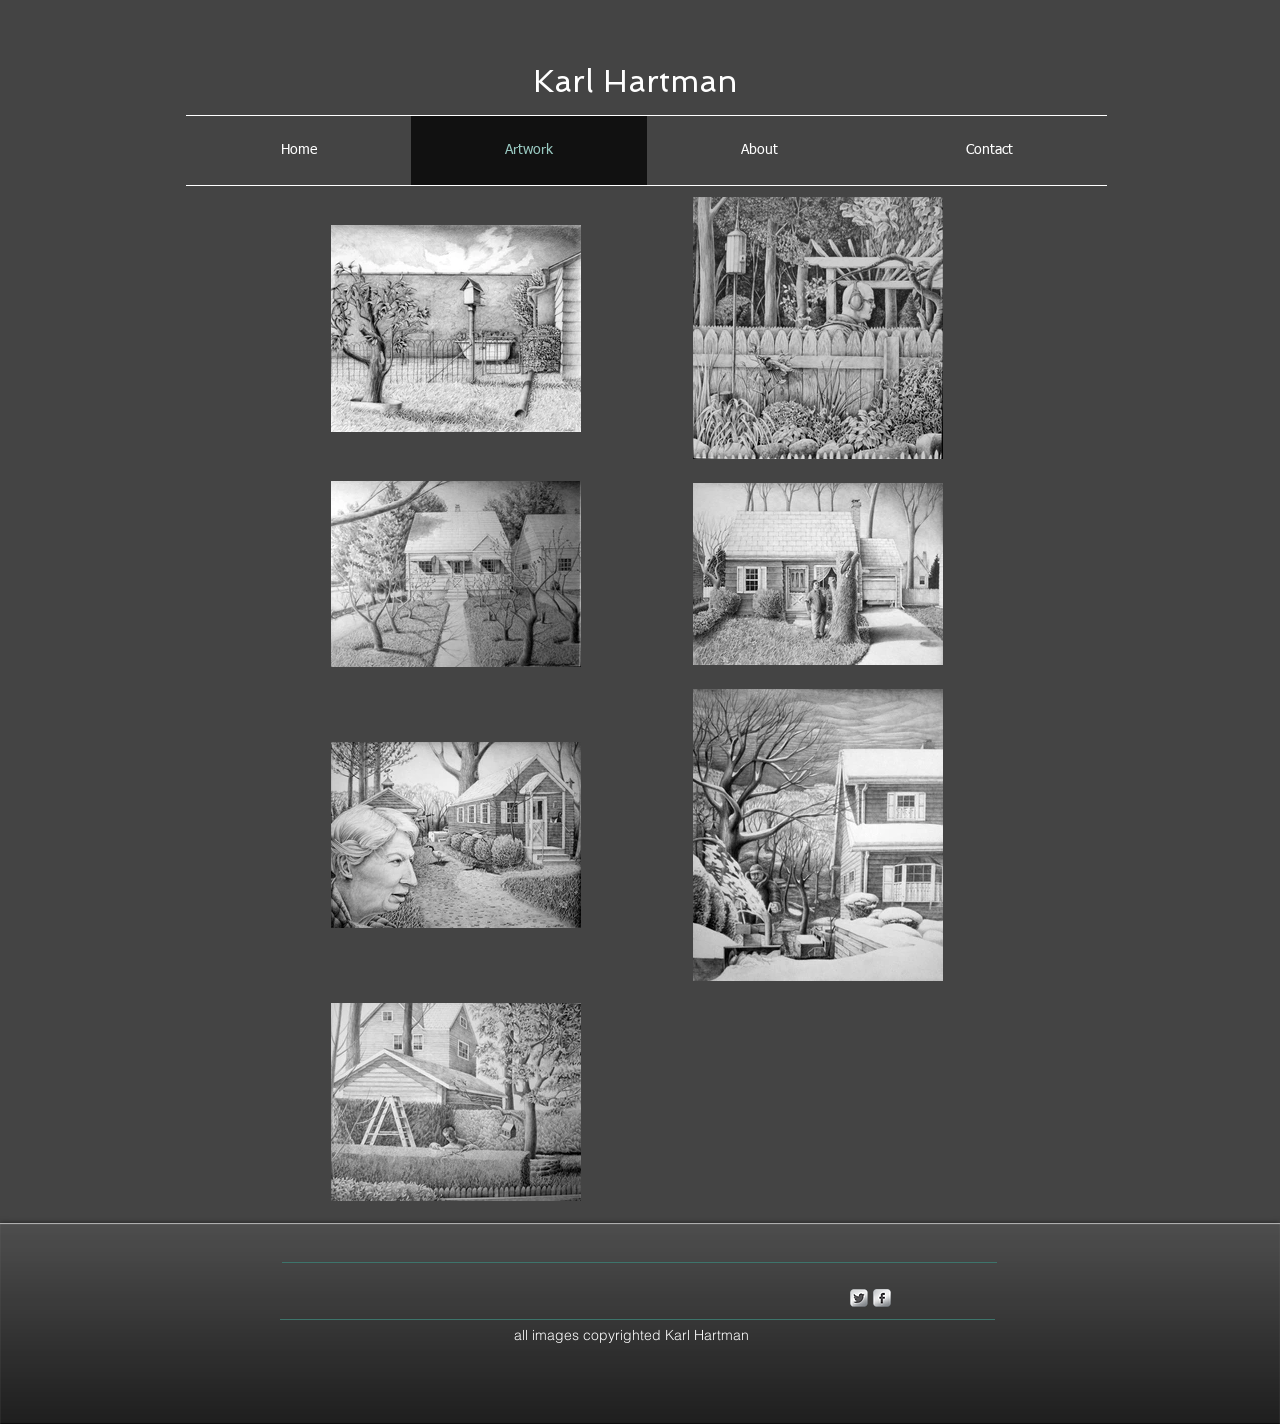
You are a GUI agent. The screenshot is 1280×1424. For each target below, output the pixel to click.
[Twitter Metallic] (859, 1298)
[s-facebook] (882, 1298)
